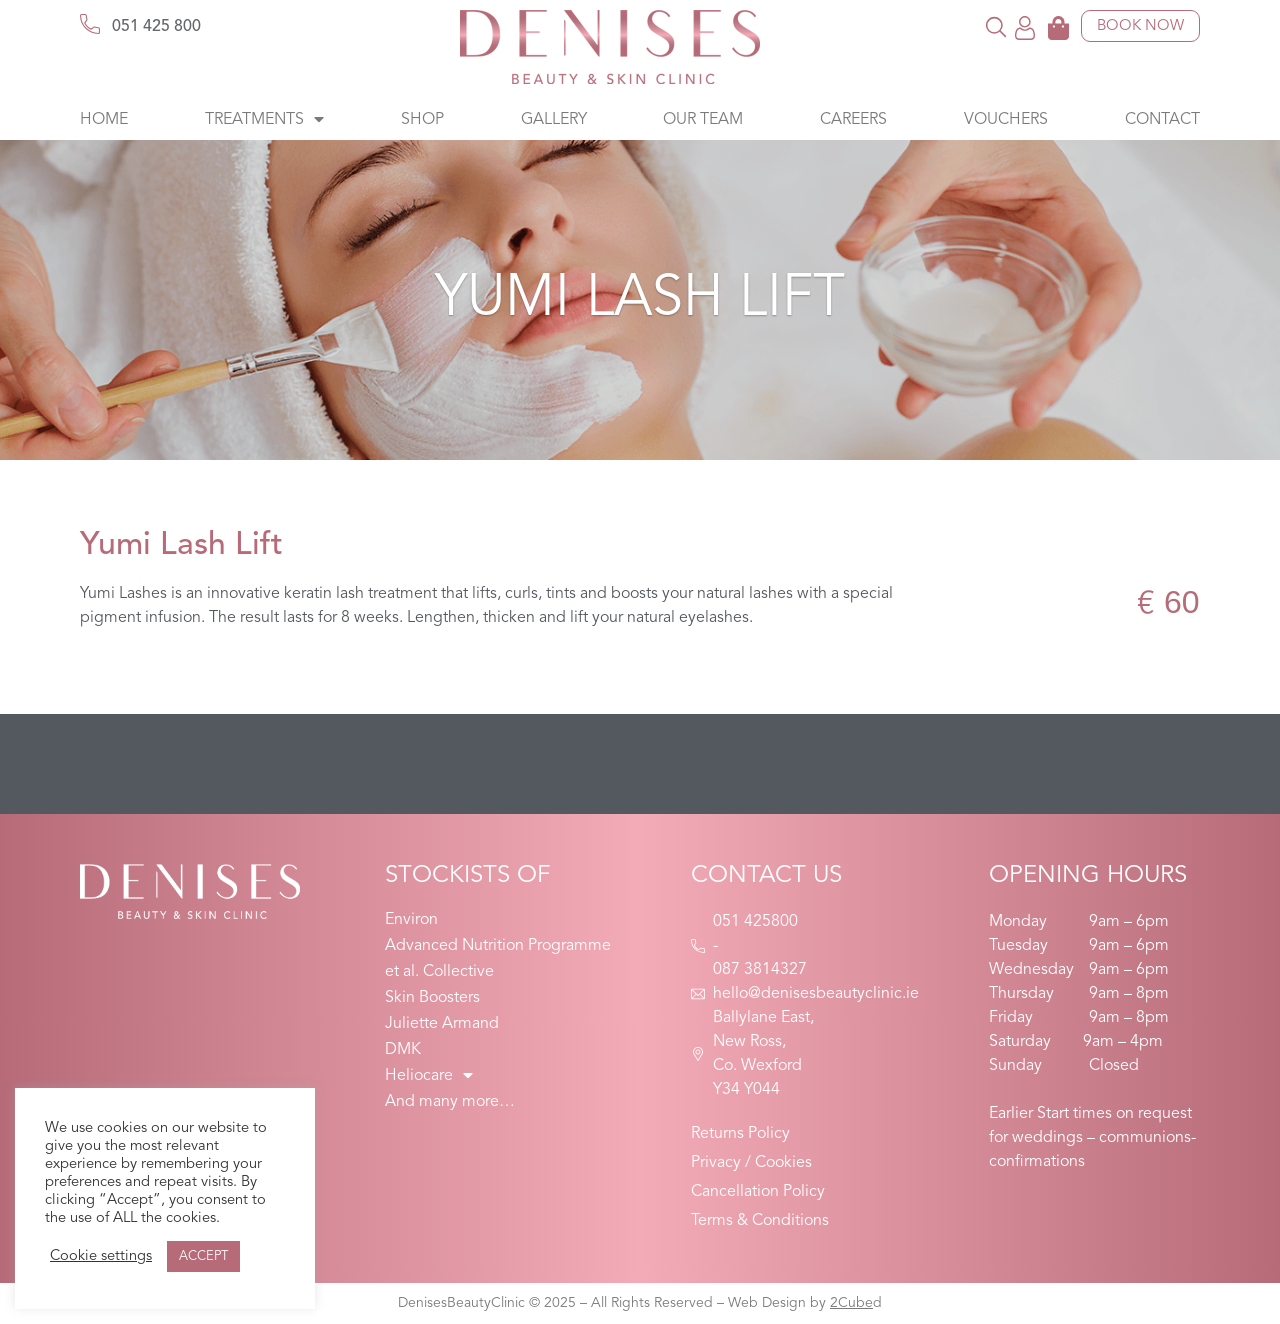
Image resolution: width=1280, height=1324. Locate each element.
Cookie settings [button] (101, 1256)
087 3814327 (760, 970)
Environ (411, 920)
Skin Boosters (432, 998)
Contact (1162, 120)
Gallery (554, 120)
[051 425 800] (90, 24)
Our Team (703, 120)
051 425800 (755, 922)
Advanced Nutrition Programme (498, 946)
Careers (853, 120)
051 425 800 (156, 27)
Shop (422, 120)
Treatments (264, 120)
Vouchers (1006, 120)
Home (104, 120)
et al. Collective (439, 972)
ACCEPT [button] (203, 1256)
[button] (996, 26)
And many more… (450, 1102)
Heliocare (429, 1076)
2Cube (851, 1303)
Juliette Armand (442, 1024)
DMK (403, 1050)
